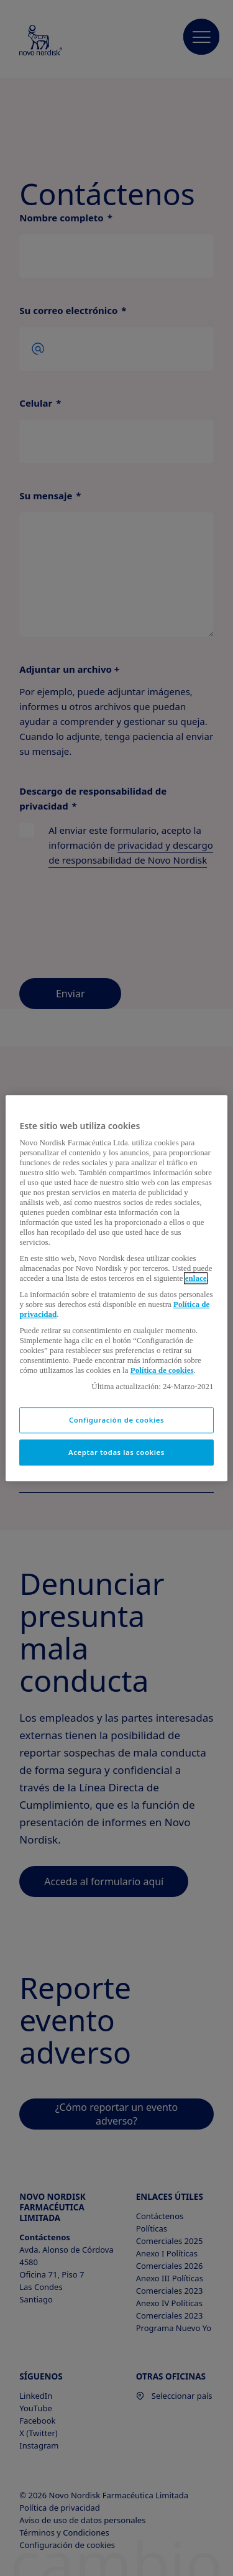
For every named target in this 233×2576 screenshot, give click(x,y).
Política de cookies (162, 1370)
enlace (196, 1278)
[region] (116, 1288)
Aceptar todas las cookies (116, 1452)
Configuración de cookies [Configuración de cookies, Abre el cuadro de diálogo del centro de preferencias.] (116, 1419)
